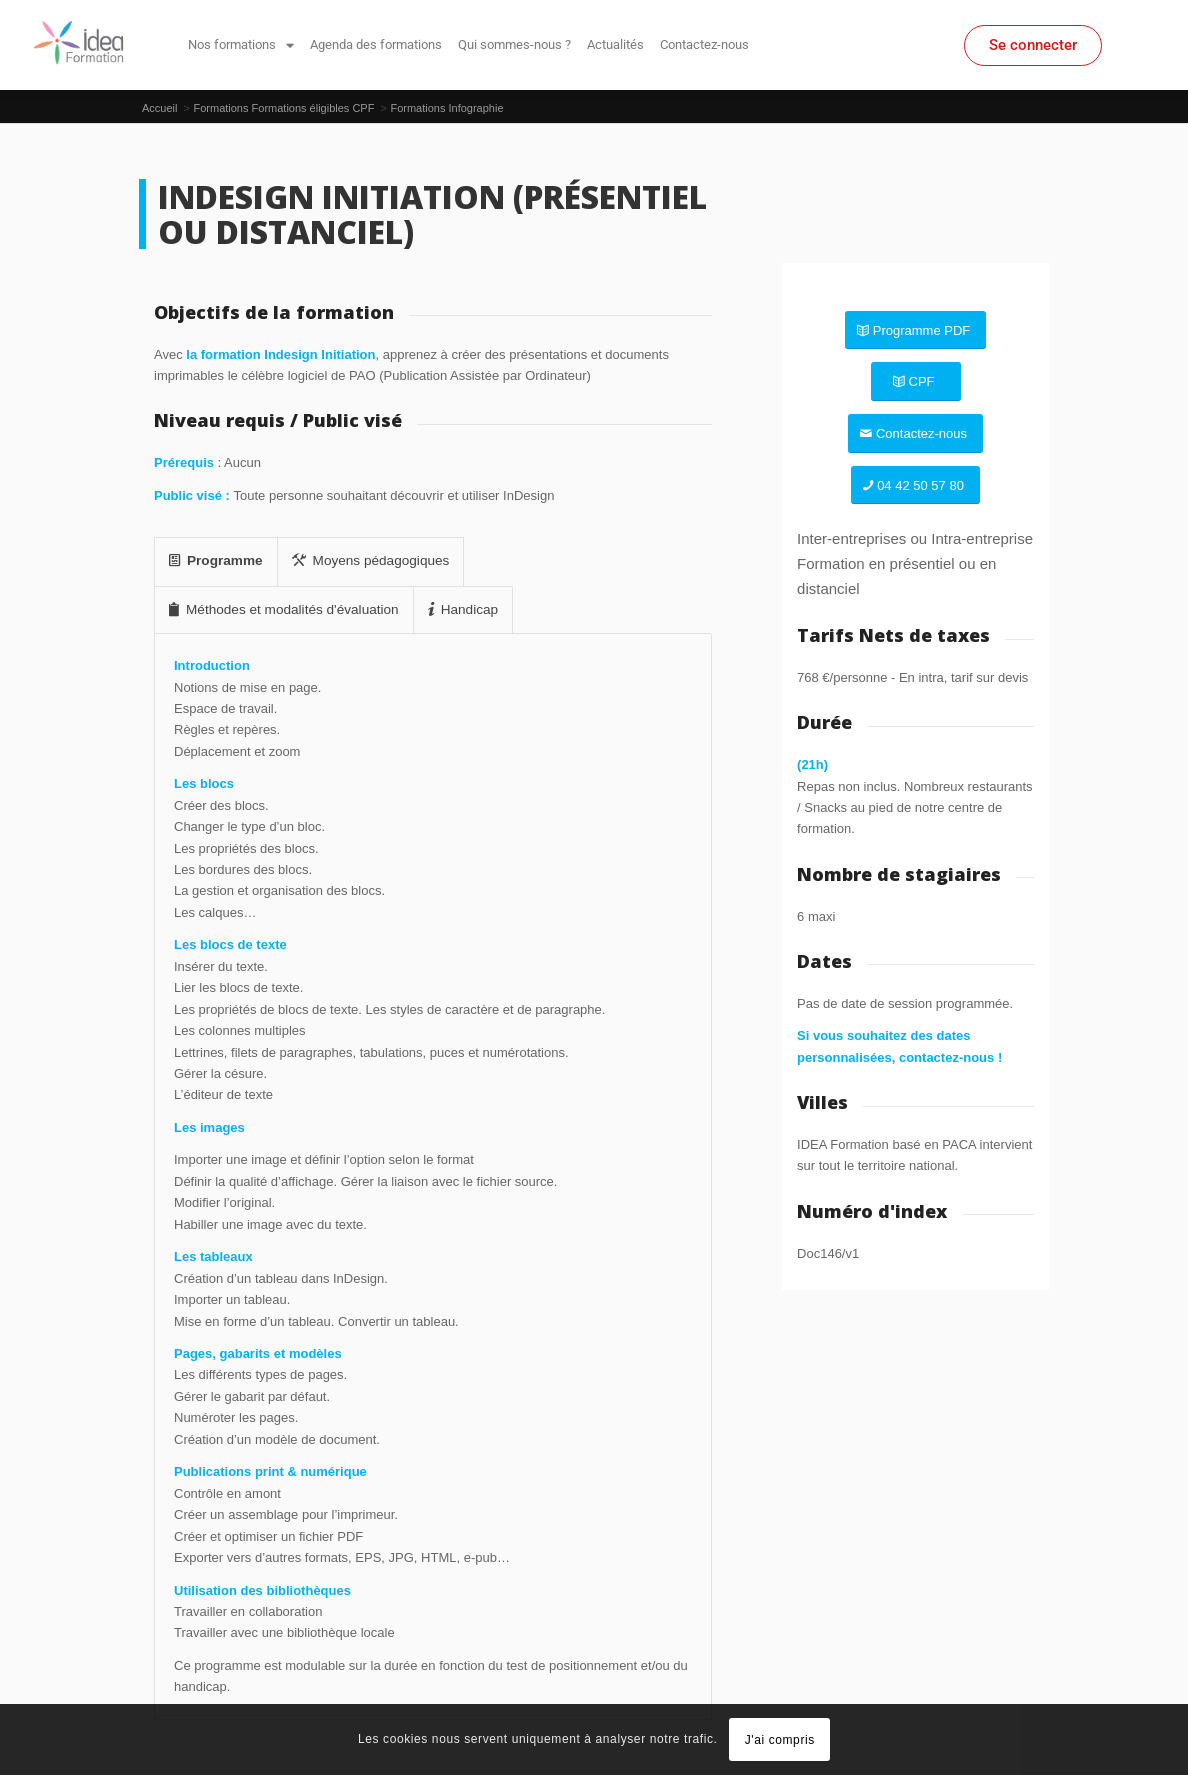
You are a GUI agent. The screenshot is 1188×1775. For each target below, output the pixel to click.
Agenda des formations (376, 44)
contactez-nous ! (950, 1057)
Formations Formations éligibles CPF (283, 108)
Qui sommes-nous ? (514, 44)
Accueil (159, 108)
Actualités (615, 44)
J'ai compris (780, 1740)
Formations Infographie (446, 108)
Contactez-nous (704, 44)
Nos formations (241, 45)
